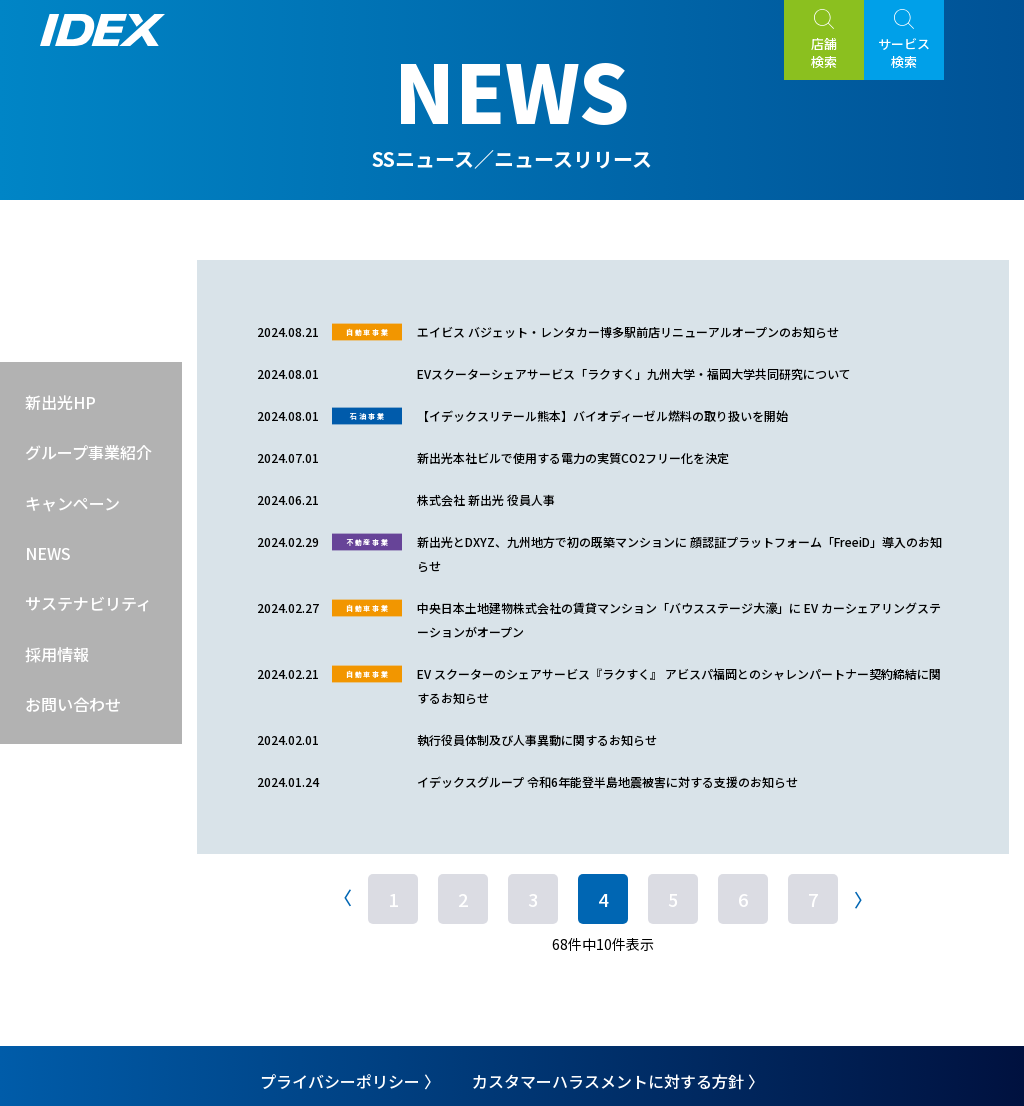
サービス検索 (904, 52)
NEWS (48, 553)
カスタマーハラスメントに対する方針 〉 (618, 1081)
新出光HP (60, 402)
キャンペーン (72, 503)
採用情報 (57, 654)
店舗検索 (824, 52)
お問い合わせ (73, 704)
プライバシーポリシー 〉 (350, 1081)
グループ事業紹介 (88, 452)
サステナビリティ (88, 603)
